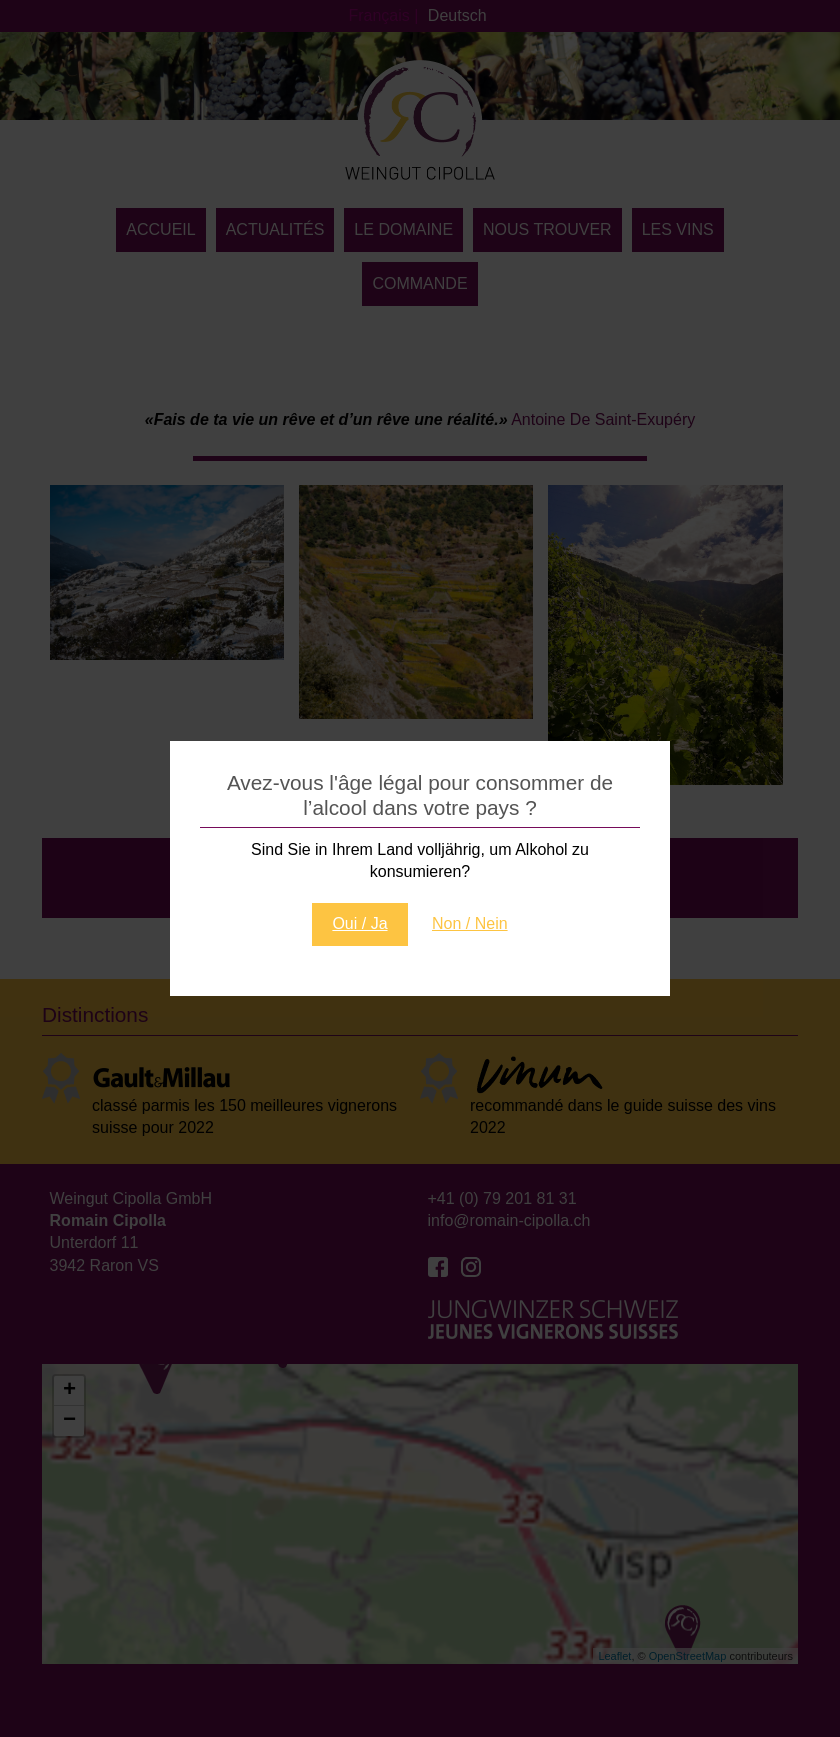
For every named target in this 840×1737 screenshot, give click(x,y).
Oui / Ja (359, 923)
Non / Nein (470, 923)
